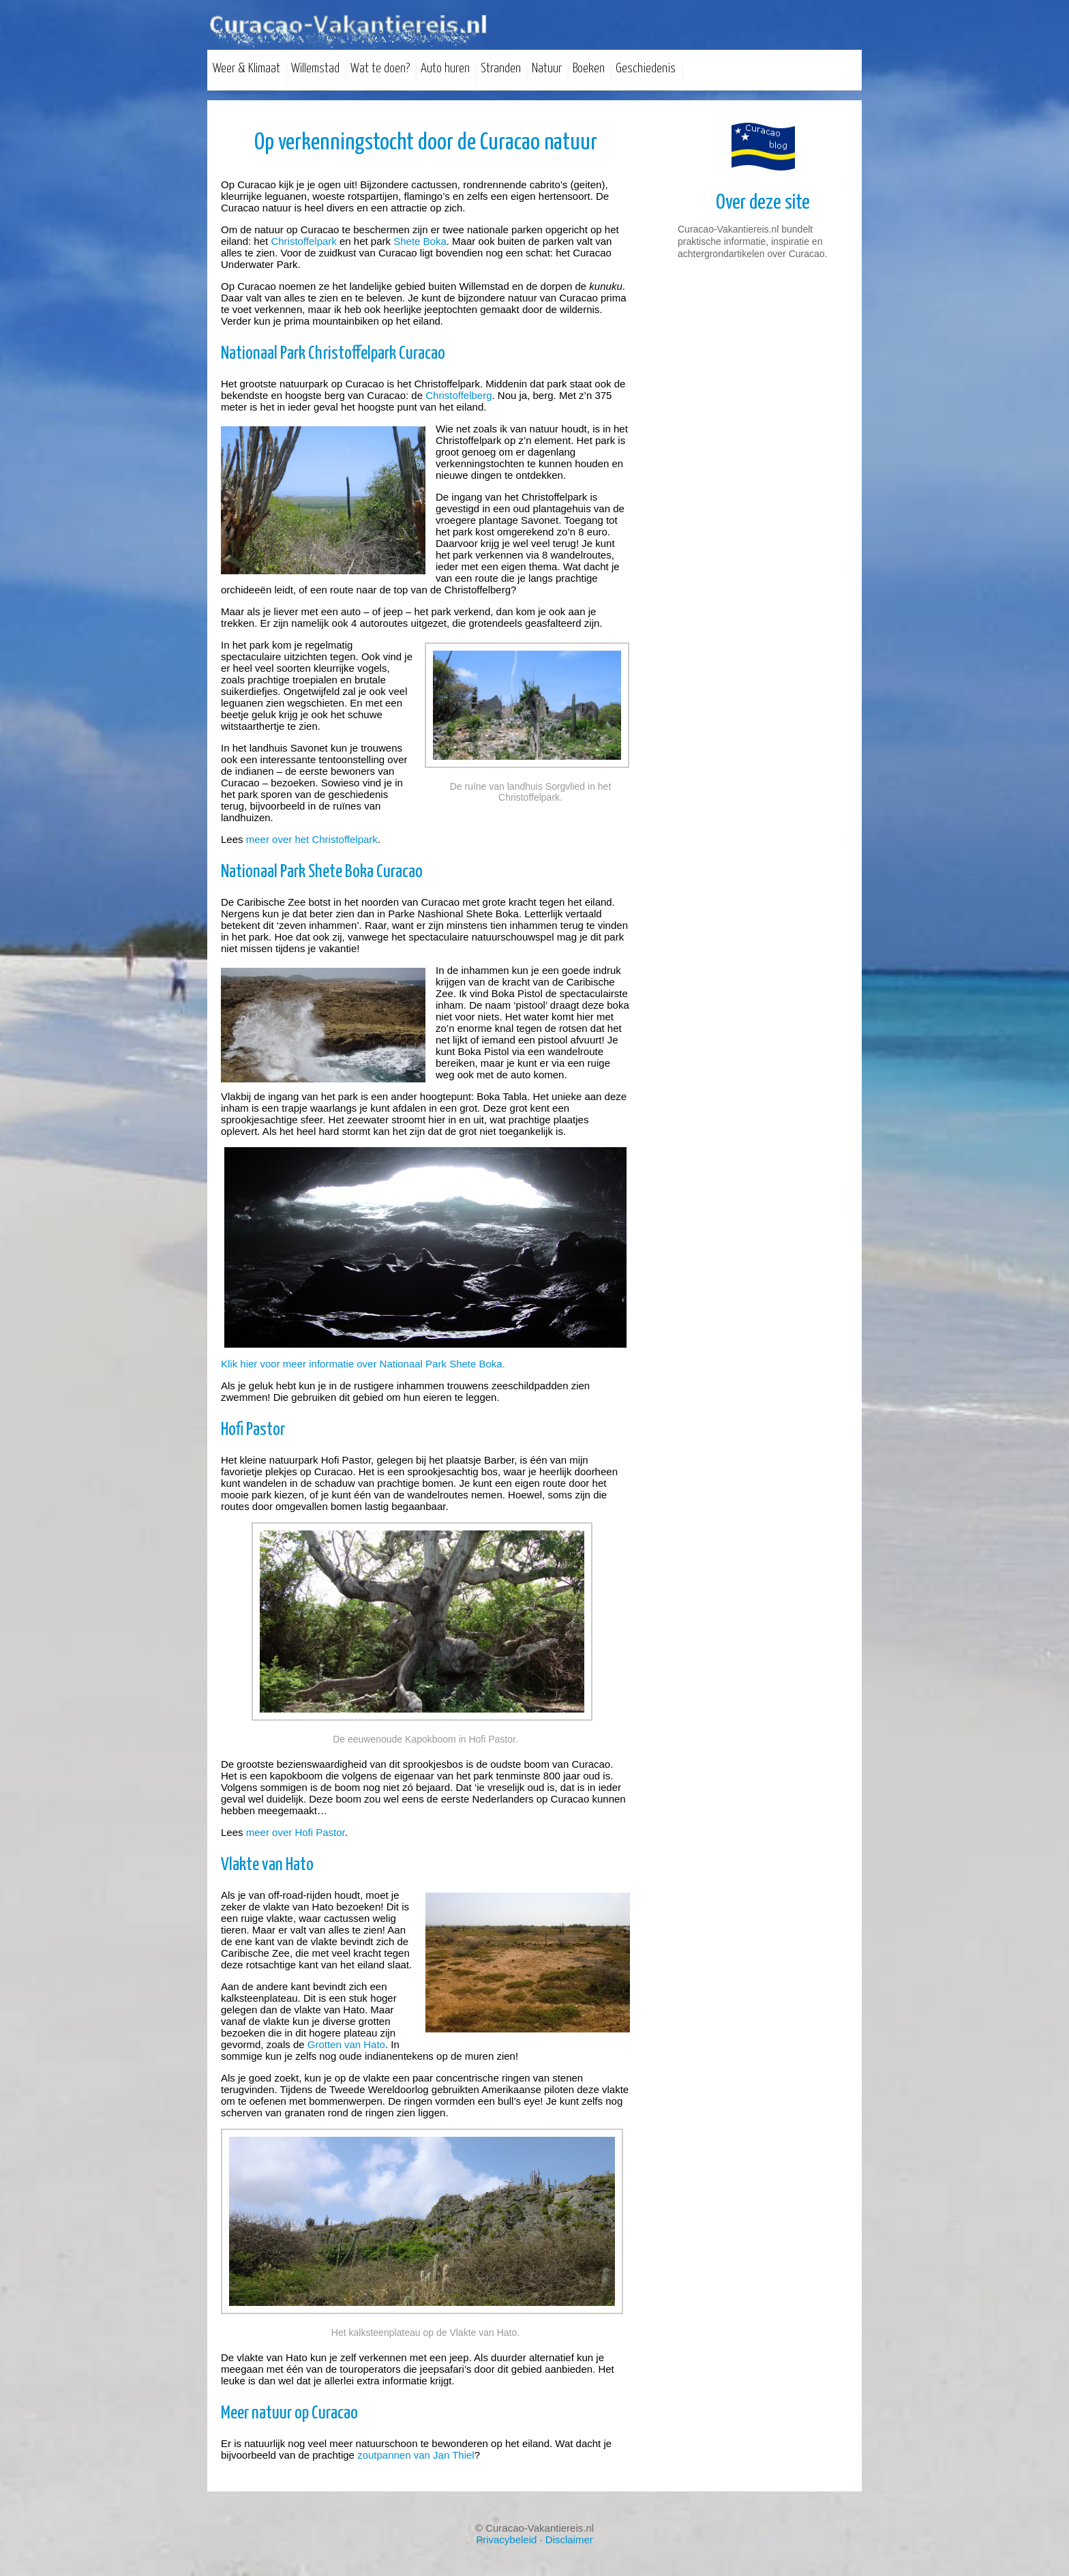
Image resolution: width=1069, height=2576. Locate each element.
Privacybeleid (506, 2539)
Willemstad (315, 68)
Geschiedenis (646, 68)
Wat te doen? (380, 68)
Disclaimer (569, 2539)
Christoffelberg (458, 395)
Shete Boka (420, 241)
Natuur (547, 68)
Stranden (501, 68)
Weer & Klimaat (246, 68)
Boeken (589, 68)
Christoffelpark (303, 241)
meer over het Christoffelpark (312, 839)
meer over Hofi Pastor (295, 1832)
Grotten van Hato (346, 2044)
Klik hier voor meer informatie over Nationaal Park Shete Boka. (363, 1364)
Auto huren (445, 68)
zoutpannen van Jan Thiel (416, 2455)
